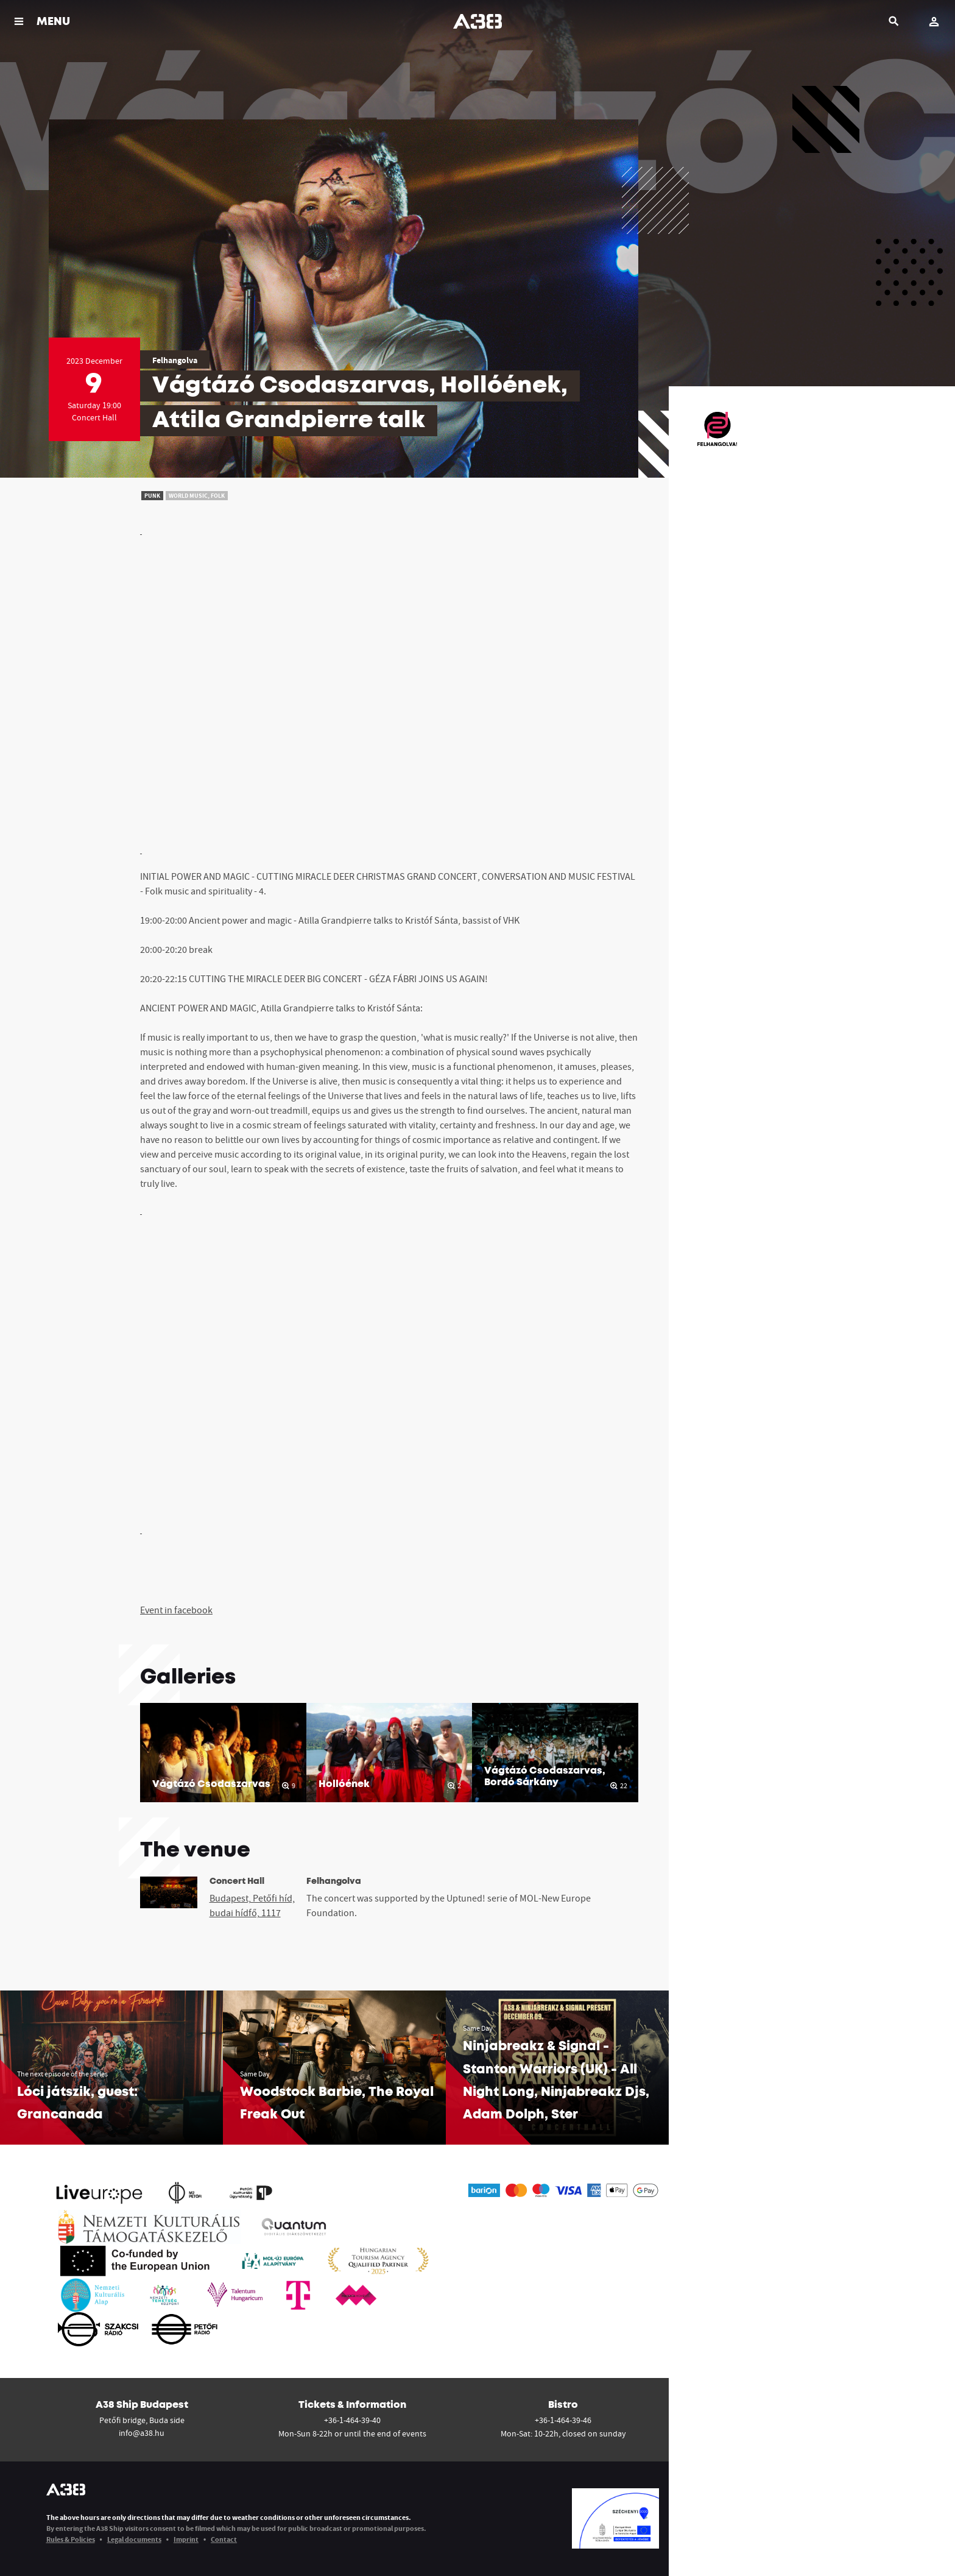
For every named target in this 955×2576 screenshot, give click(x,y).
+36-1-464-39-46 (563, 2420)
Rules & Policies (70, 2539)
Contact (224, 2539)
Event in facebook (176, 1610)
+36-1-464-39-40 (352, 2420)
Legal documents (134, 2539)
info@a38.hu (141, 2432)
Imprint (186, 2539)
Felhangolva (174, 360)
